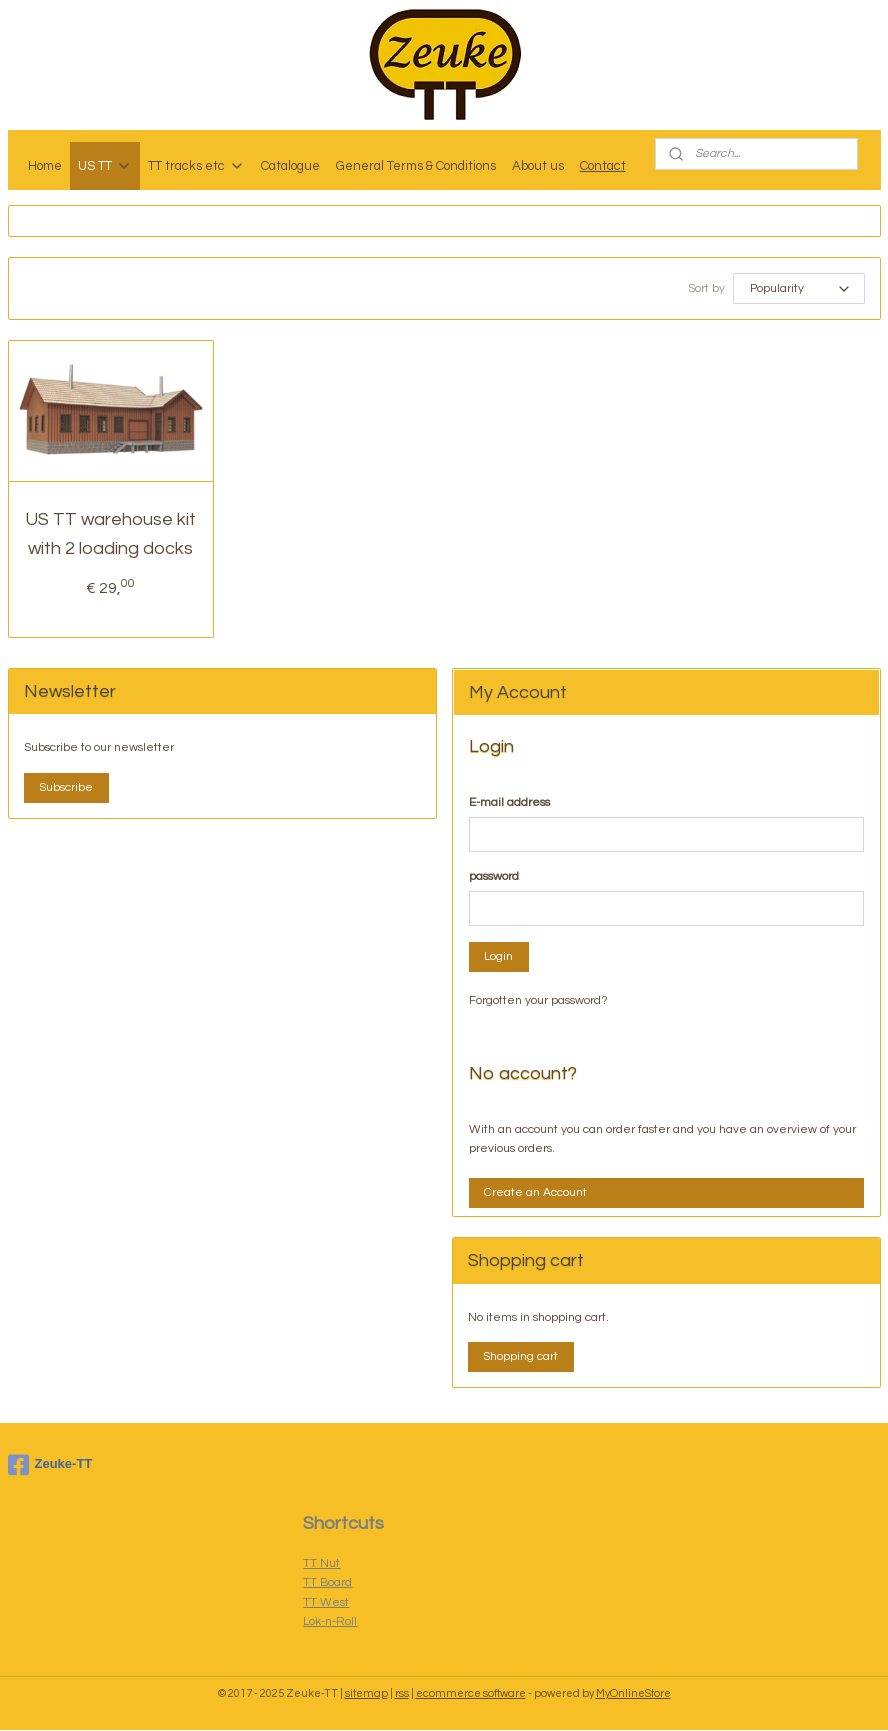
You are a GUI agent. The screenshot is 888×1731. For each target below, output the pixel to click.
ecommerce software (471, 1694)
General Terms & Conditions (416, 166)
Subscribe (66, 788)
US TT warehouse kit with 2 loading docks (110, 535)
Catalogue (290, 166)
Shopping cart (520, 1357)
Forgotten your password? (538, 1001)
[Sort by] (799, 289)
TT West (326, 1603)
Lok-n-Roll (330, 1622)
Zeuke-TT (50, 1466)
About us (538, 166)
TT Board (327, 1583)
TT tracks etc (196, 166)
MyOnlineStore (633, 1694)
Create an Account (535, 1193)
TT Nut (321, 1564)
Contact (603, 166)
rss (402, 1694)
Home (45, 166)
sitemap (366, 1694)
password (494, 877)
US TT (105, 166)
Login (498, 957)
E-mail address (509, 803)
